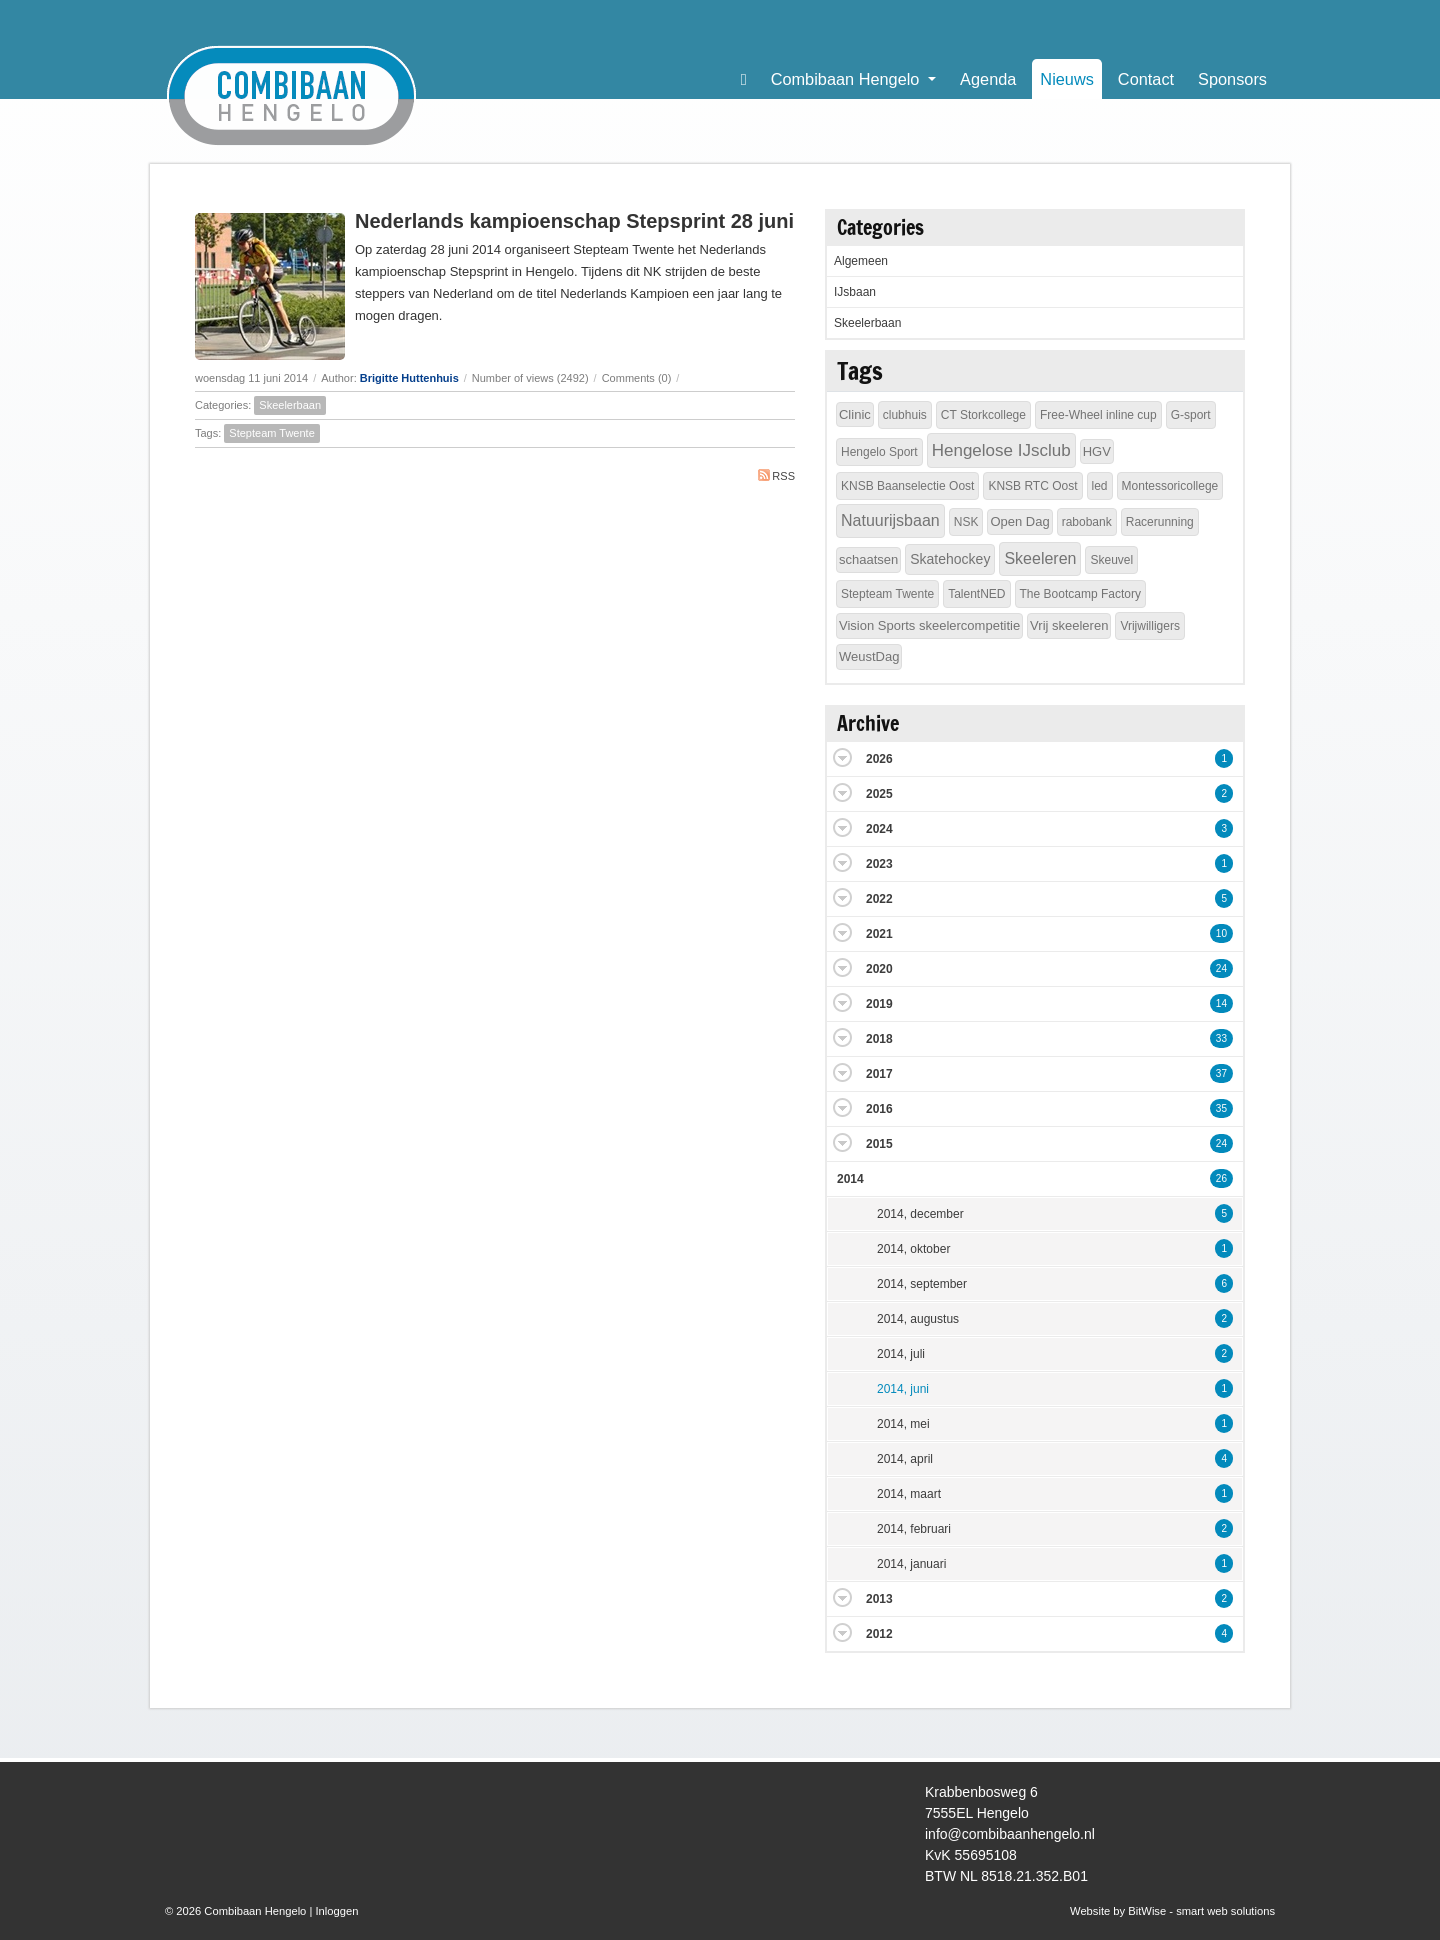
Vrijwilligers (1150, 626)
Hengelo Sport (879, 452)
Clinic (855, 414)
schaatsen (868, 559)
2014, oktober (913, 1249)
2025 (879, 794)
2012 (879, 1634)
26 (1221, 1178)
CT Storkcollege (983, 415)
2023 (879, 864)
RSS (776, 475)
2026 (879, 759)
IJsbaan (855, 292)
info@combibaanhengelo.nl (1010, 1834)
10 (1221, 933)
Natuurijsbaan (890, 520)
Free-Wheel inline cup (1098, 415)
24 (1221, 968)
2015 (879, 1144)
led (1100, 486)
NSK (966, 522)
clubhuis (905, 415)
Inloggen (336, 1911)
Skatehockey (950, 559)
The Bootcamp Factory (1080, 594)
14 (1221, 1003)
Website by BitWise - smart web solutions (1172, 1911)
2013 (879, 1599)
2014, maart (909, 1494)
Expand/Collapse (842, 757)
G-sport (1191, 415)
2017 (879, 1074)
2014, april (905, 1459)
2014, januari (911, 1564)
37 (1221, 1073)
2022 (879, 899)
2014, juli (901, 1354)
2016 (879, 1109)
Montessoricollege (1170, 486)
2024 (879, 829)
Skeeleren (1040, 558)
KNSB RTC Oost (1032, 486)
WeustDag (869, 656)
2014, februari (914, 1529)
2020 (879, 969)
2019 (879, 1004)
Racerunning (1160, 522)
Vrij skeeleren (1069, 625)
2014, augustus (918, 1319)
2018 (879, 1039)
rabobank (1087, 522)
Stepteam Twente (271, 433)
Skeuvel (1111, 560)
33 (1221, 1038)
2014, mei (903, 1424)
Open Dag (1019, 521)
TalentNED (976, 594)
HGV (1097, 451)
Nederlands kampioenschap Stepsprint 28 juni (574, 221)
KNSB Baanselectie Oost (907, 486)
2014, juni (903, 1389)
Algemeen (861, 261)
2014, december (920, 1214)
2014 (850, 1179)
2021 (879, 934)
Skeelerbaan (290, 405)
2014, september (922, 1284)
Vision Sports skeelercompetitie (929, 625)
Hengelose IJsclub (1001, 450)
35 (1221, 1108)
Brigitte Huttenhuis (409, 378)
